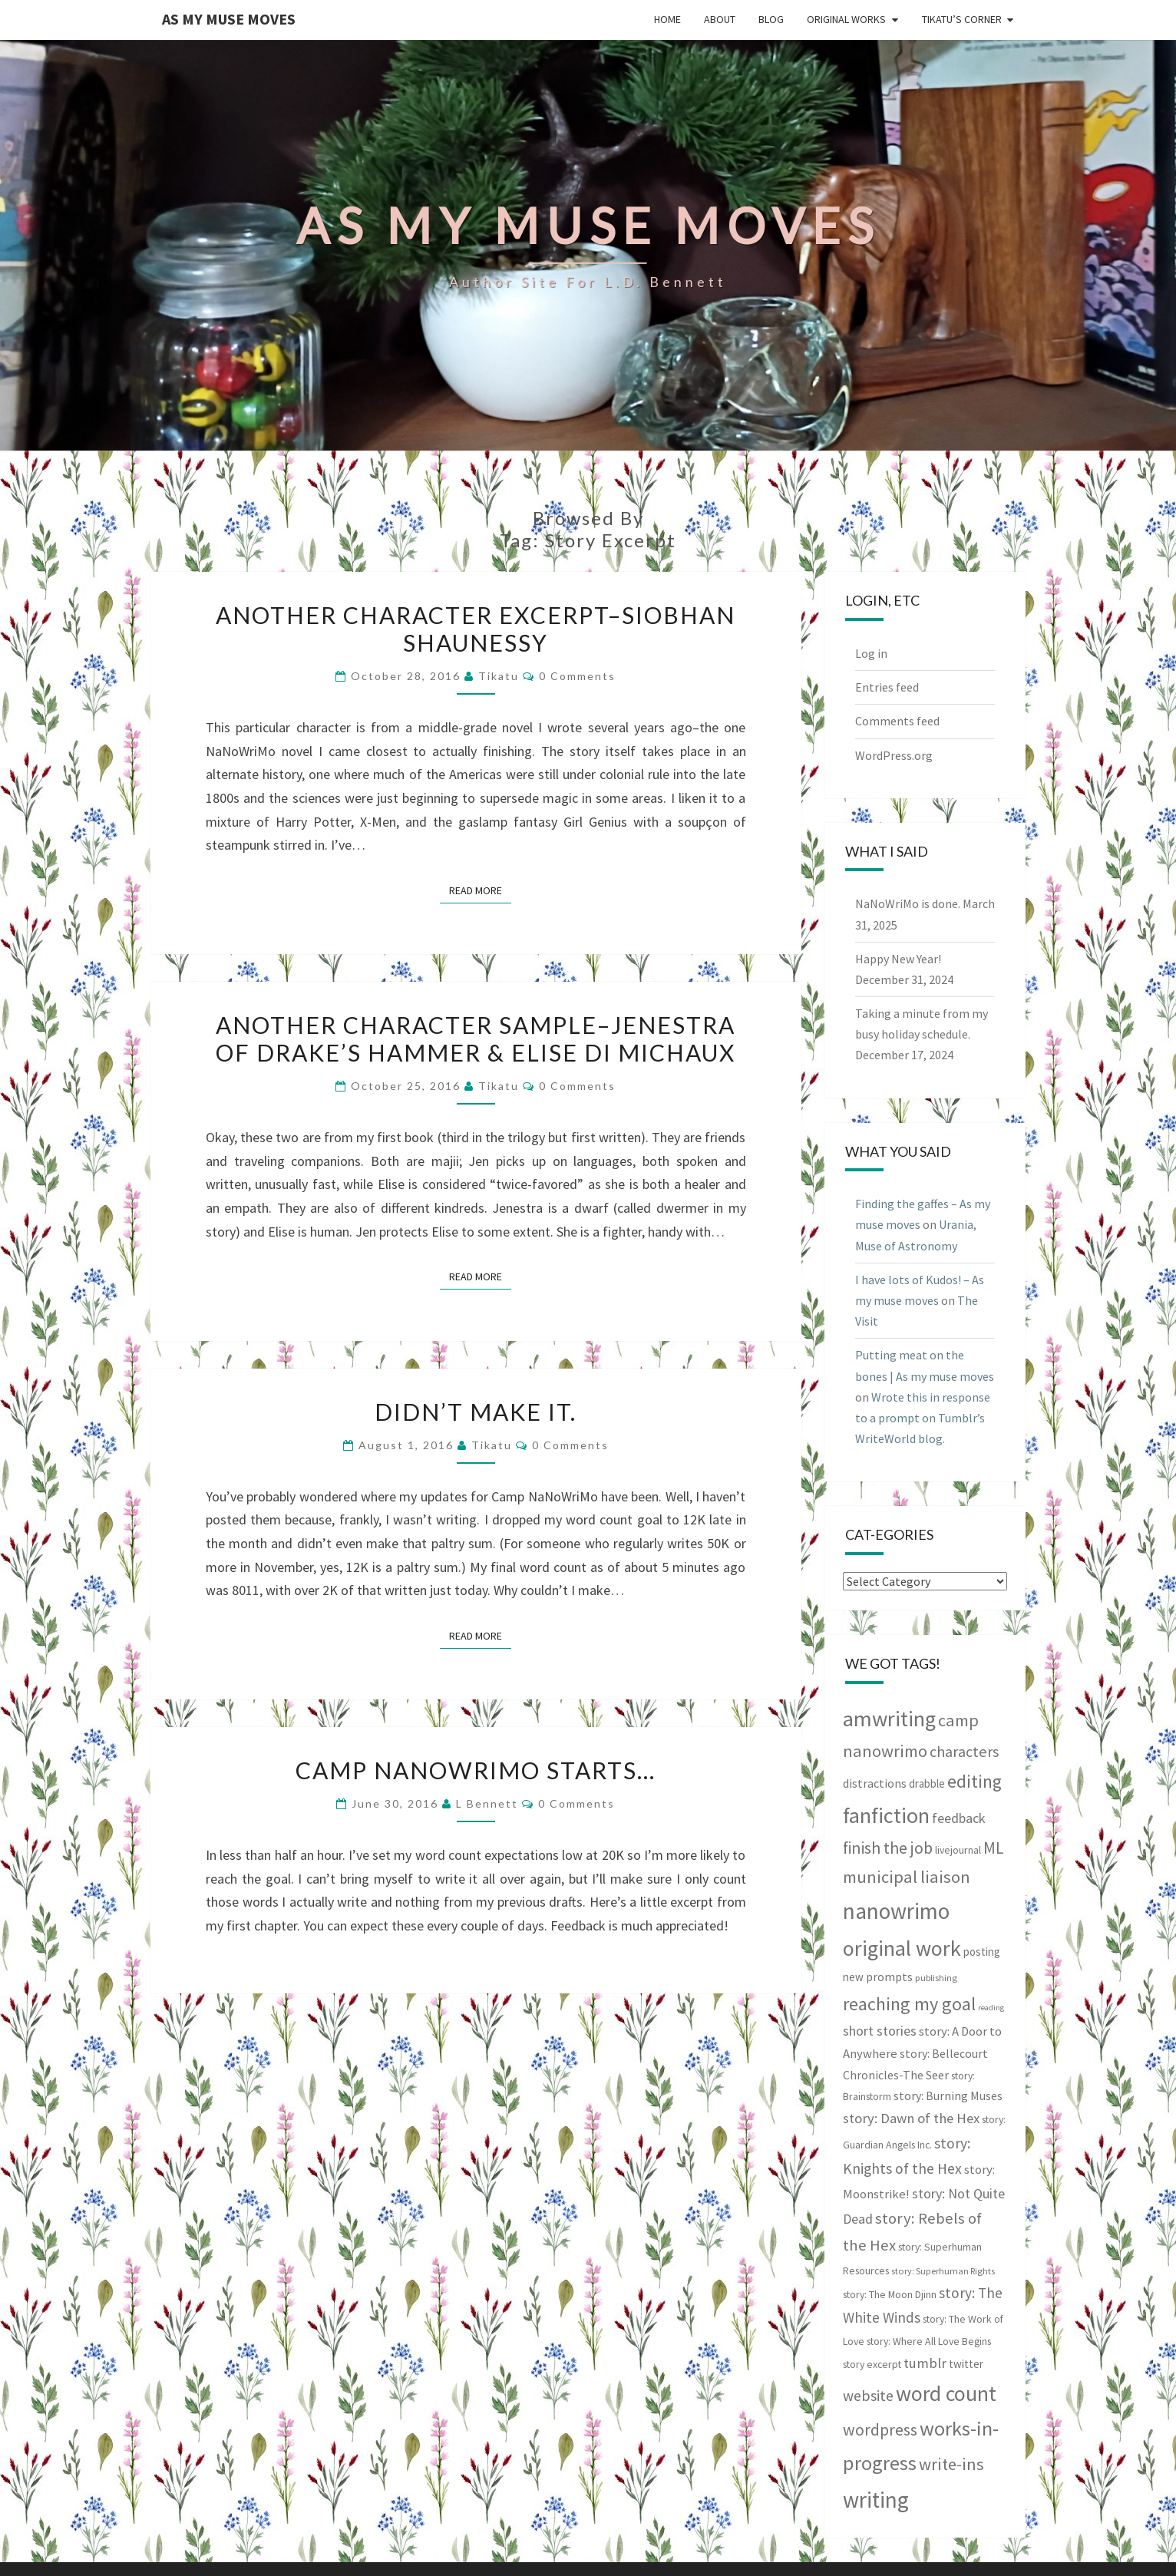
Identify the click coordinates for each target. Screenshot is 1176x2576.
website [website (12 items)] (868, 2395)
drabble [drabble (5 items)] (927, 1783)
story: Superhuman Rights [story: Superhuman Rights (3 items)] (943, 2271)
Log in (871, 653)
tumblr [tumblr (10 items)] (924, 2363)
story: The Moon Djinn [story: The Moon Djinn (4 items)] (890, 2294)
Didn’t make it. (475, 1411)
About (719, 19)
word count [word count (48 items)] (946, 2393)
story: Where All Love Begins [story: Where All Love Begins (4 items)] (929, 2341)
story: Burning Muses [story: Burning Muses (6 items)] (948, 2095)
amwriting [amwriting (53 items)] (889, 1718)
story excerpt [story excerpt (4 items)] (872, 2364)
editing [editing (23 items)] (974, 1781)
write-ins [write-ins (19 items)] (951, 2464)
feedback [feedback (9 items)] (959, 1818)
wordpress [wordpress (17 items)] (880, 2429)
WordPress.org (894, 755)
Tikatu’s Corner (962, 19)
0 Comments (577, 675)
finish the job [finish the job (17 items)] (888, 1848)
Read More (480, 889)
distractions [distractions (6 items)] (875, 1783)
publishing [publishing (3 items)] (936, 1977)
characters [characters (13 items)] (964, 1752)
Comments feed (897, 720)
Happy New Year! (898, 958)
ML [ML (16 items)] (993, 1848)
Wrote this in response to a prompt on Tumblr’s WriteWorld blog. (922, 1417)
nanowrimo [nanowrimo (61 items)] (896, 1911)
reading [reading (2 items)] (991, 2008)
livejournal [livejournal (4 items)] (958, 1850)
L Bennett (487, 1803)
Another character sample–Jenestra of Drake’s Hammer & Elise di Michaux (475, 1038)
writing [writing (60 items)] (876, 2499)
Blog (771, 19)
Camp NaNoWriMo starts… (476, 1770)
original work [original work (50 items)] (902, 1948)
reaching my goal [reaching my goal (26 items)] (909, 2004)
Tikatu (498, 675)
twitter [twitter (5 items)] (966, 2363)
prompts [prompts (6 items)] (889, 1976)
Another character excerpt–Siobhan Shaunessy (475, 628)
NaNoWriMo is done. (907, 903)
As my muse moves (229, 18)
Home (667, 19)
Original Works (846, 19)
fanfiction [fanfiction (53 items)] (886, 1815)
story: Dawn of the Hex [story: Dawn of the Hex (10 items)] (911, 2118)
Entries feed (887, 687)
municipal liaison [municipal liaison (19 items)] (906, 1876)
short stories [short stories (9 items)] (880, 2030)
